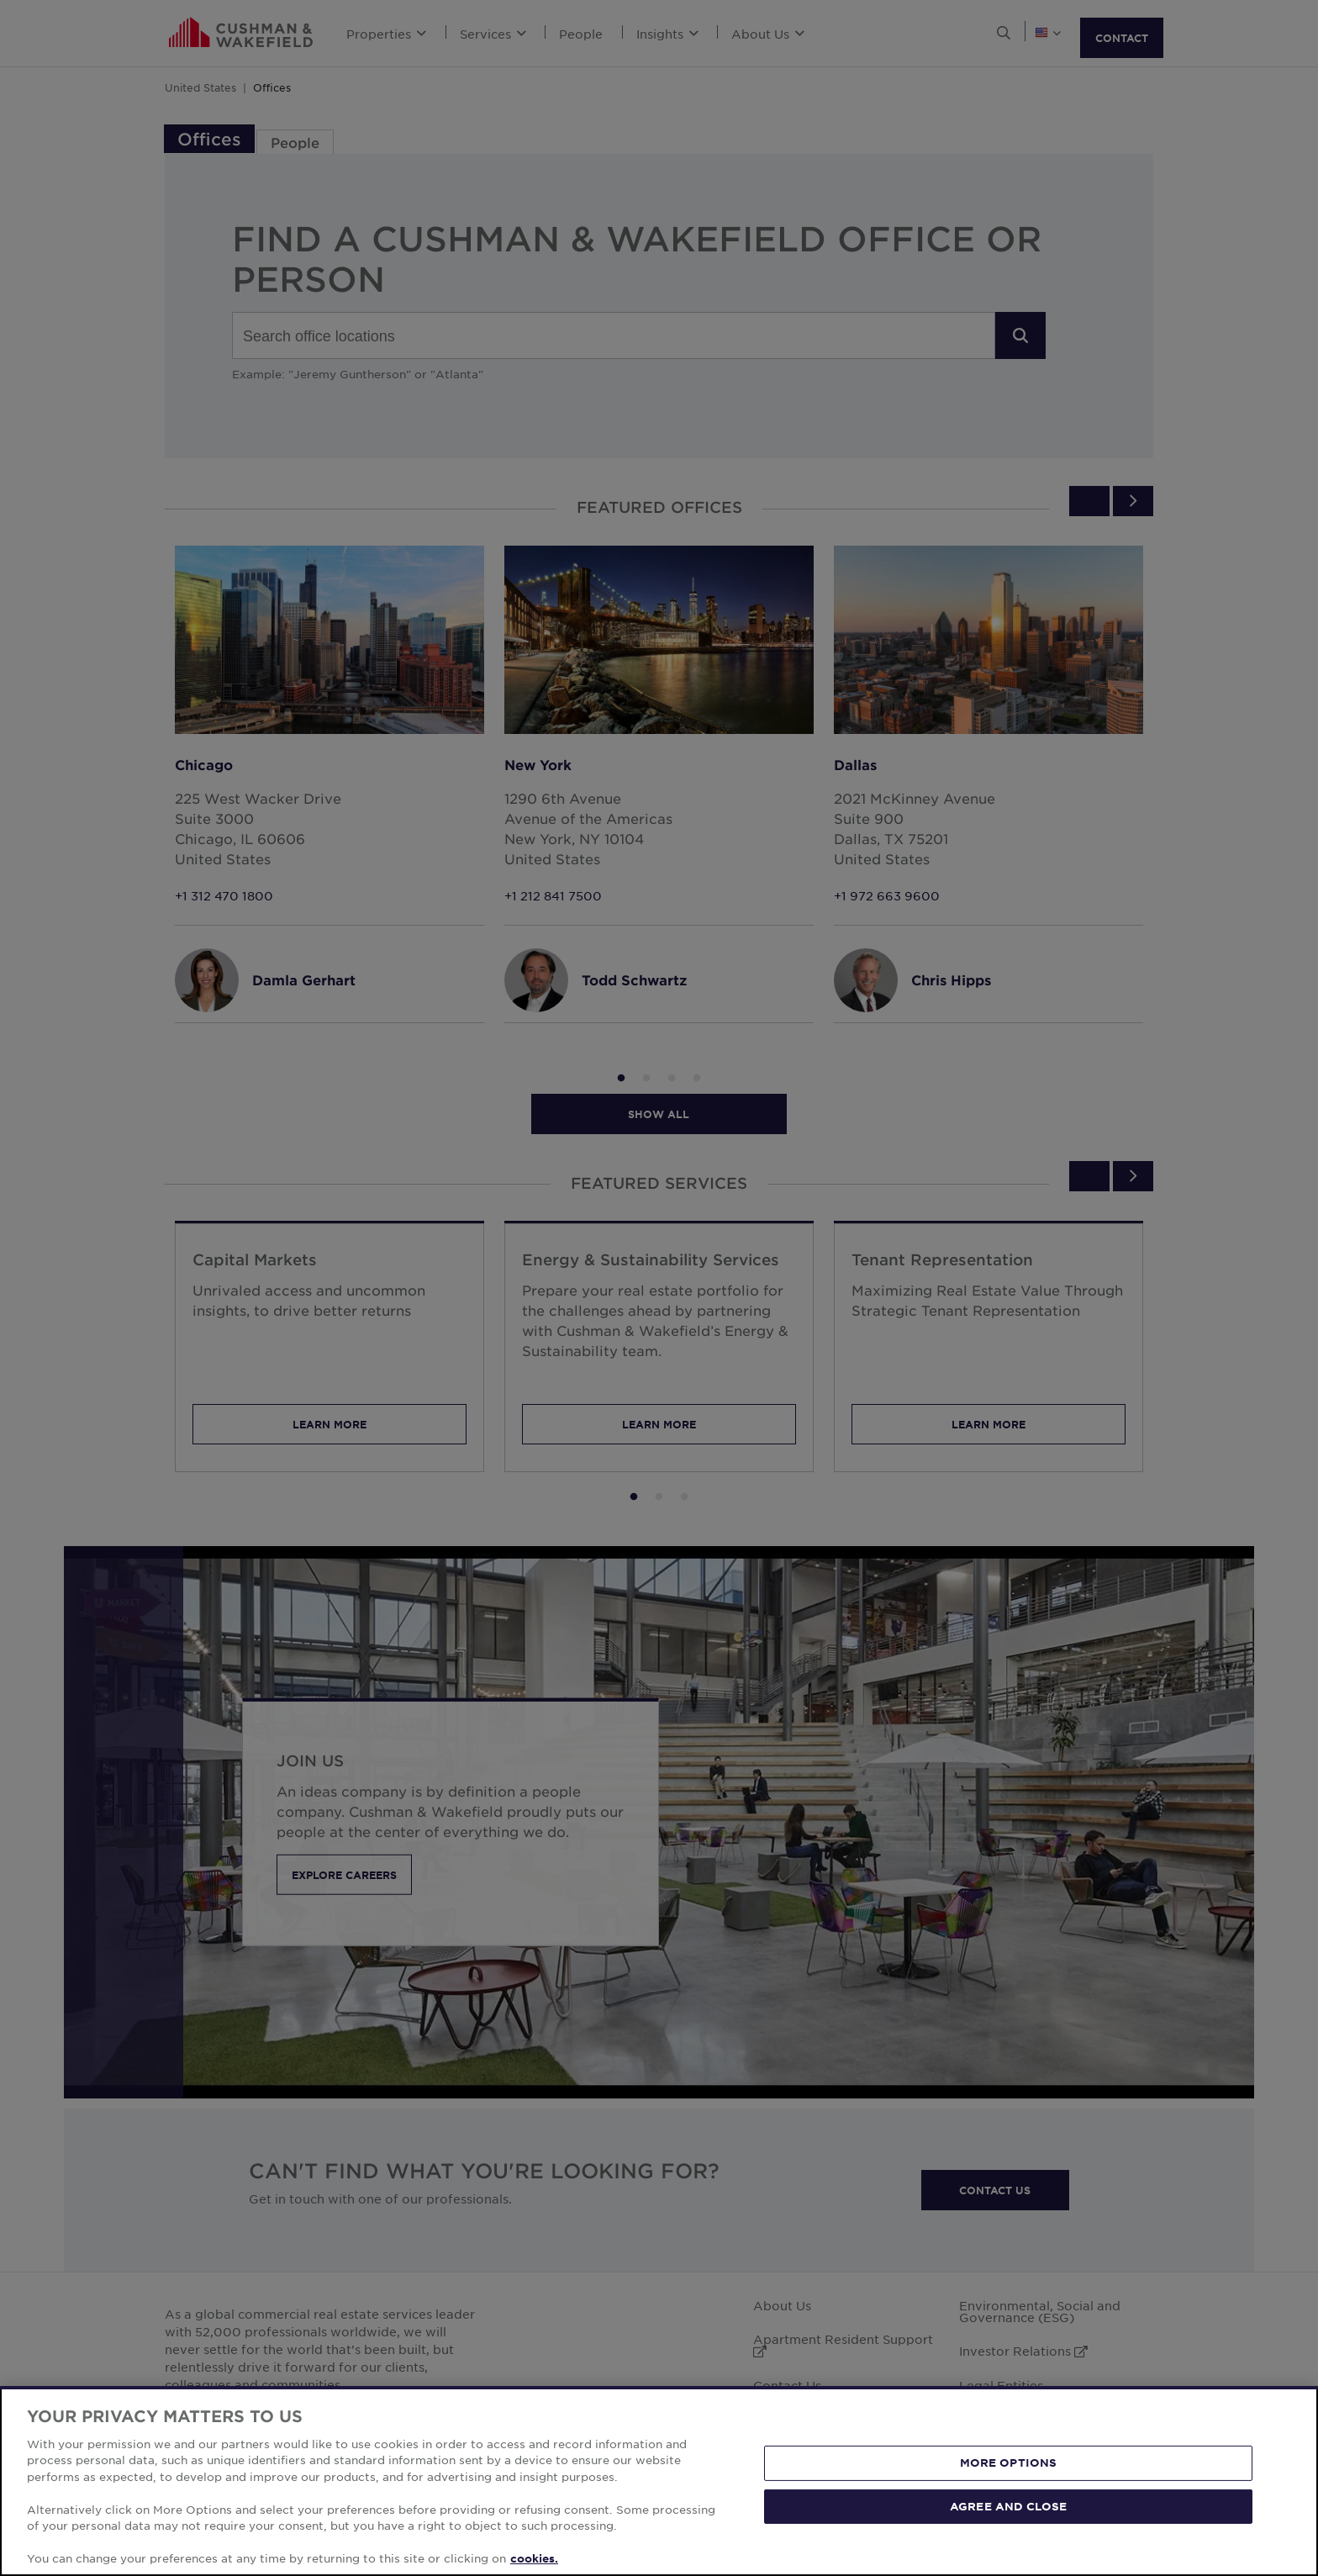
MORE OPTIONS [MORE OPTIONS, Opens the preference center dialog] (1008, 2480)
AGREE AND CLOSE (1008, 2524)
